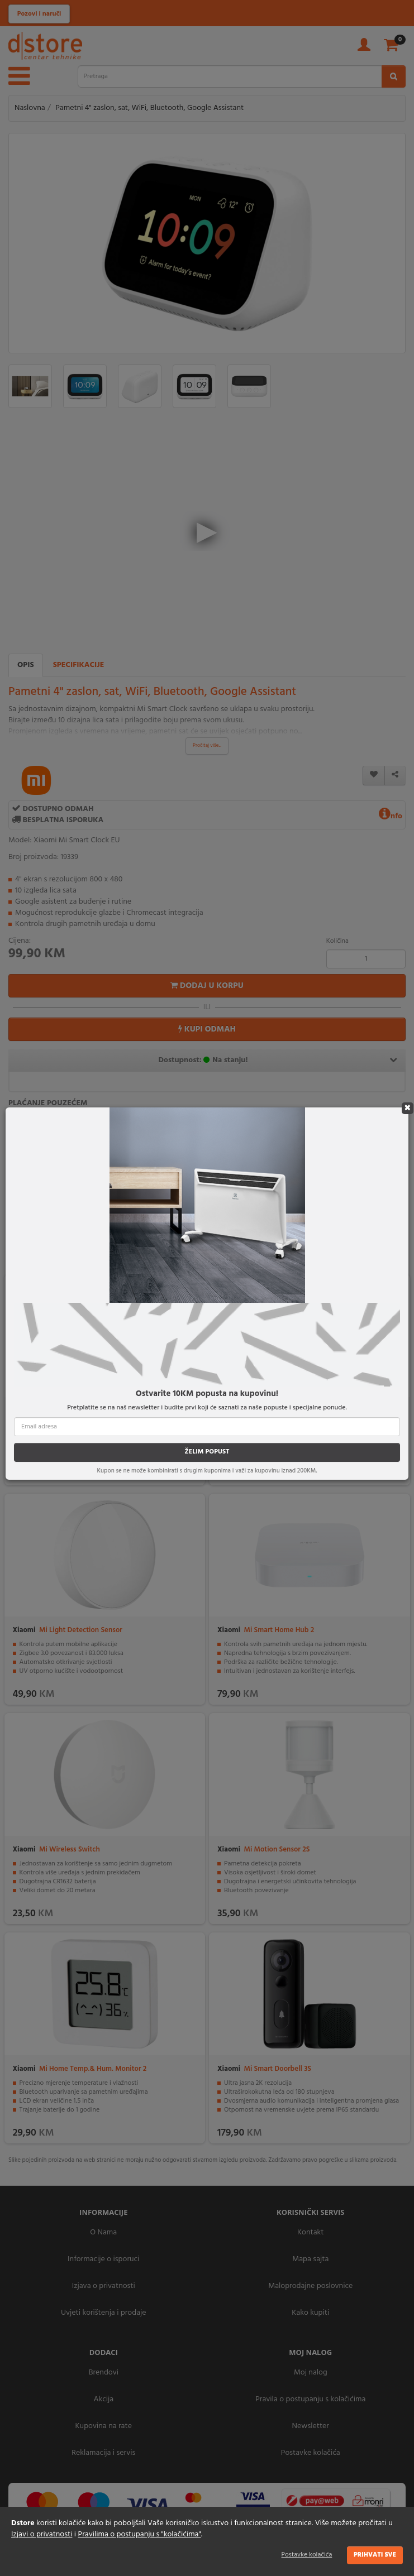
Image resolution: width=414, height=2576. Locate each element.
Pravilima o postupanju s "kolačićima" (139, 2534)
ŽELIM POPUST (206, 1451)
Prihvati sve (375, 2554)
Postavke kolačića (307, 2554)
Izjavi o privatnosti (41, 2534)
